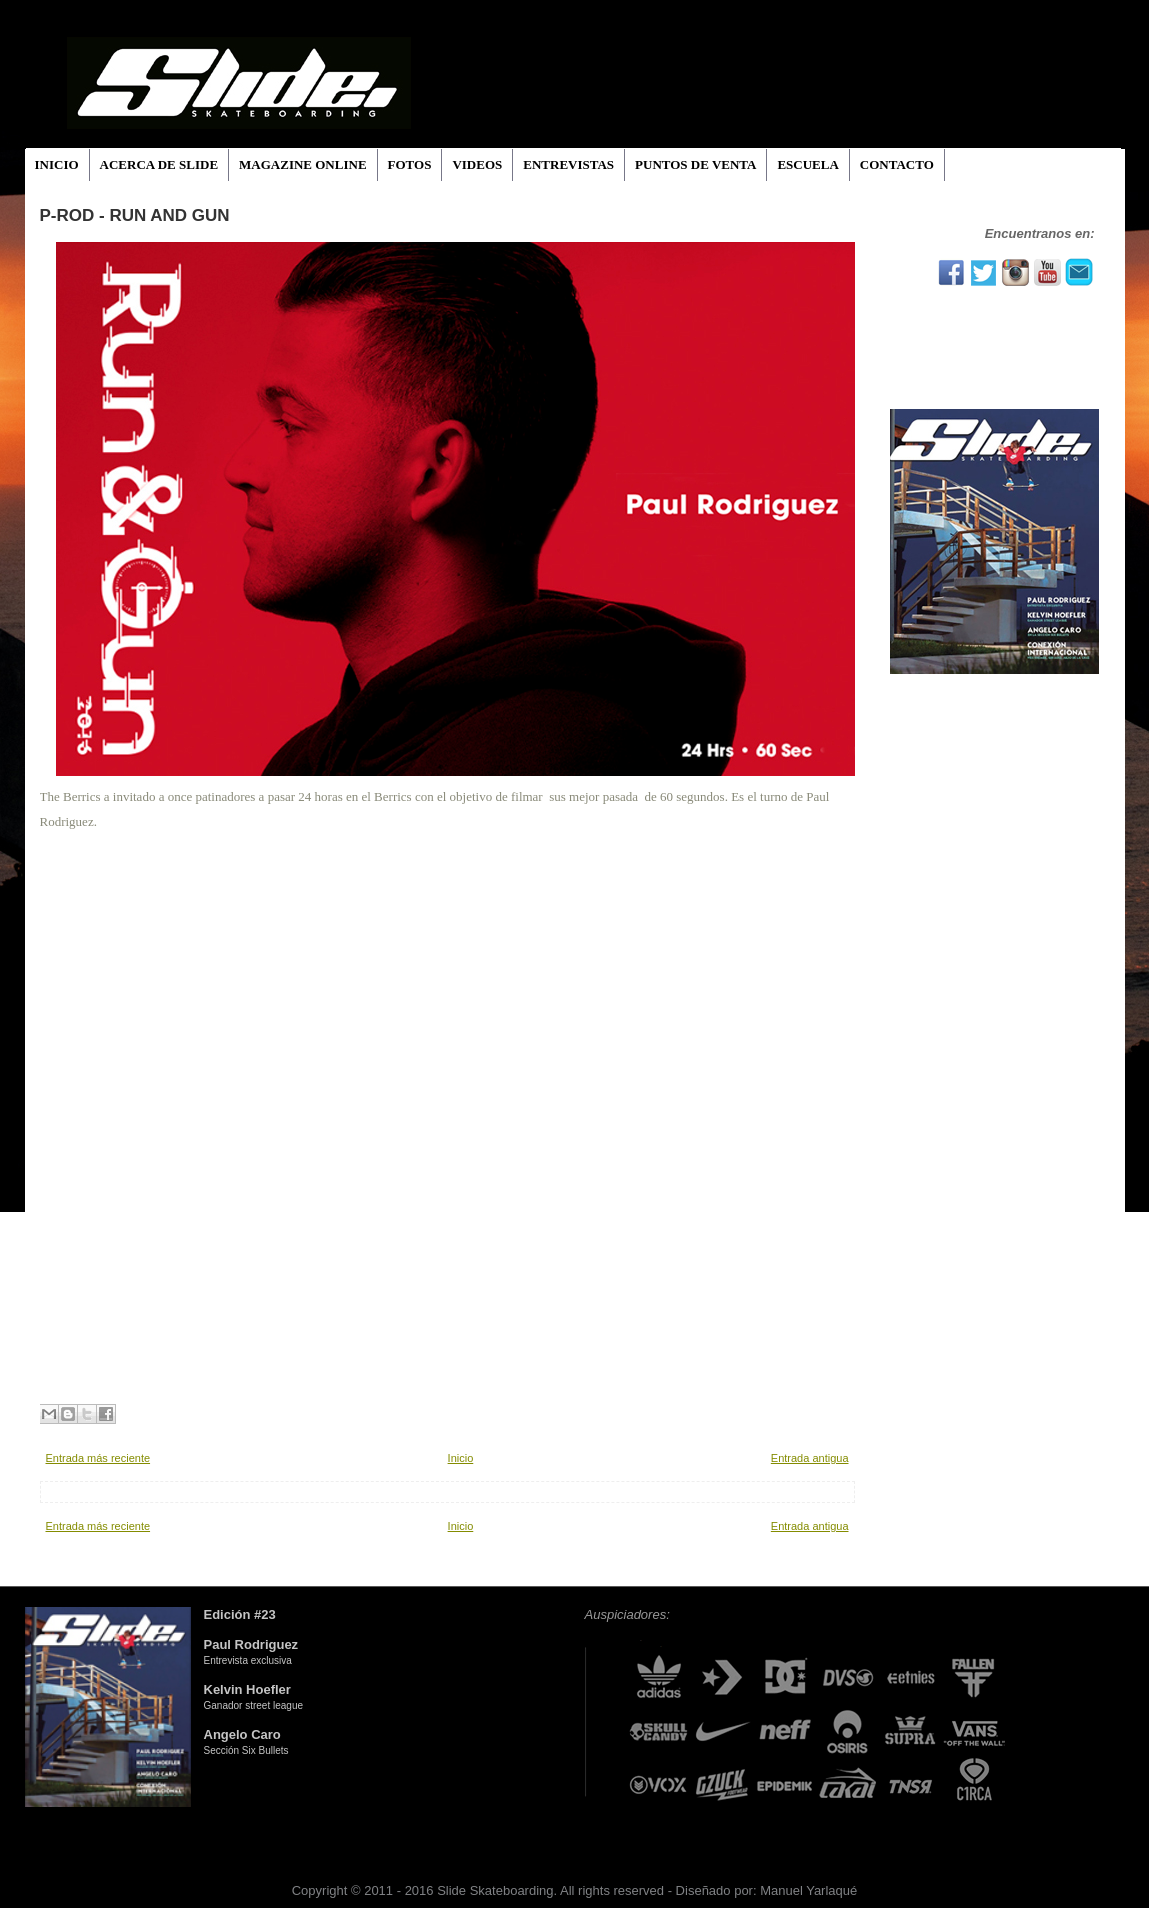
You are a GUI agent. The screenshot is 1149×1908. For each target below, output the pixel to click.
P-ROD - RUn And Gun (135, 215)
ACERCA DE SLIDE (159, 164)
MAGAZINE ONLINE (303, 164)
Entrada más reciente (98, 1458)
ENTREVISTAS (568, 164)
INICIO (57, 164)
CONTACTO (897, 164)
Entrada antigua (810, 1458)
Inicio (461, 1458)
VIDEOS (477, 164)
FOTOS (410, 164)
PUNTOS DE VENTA (695, 164)
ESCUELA (807, 164)
